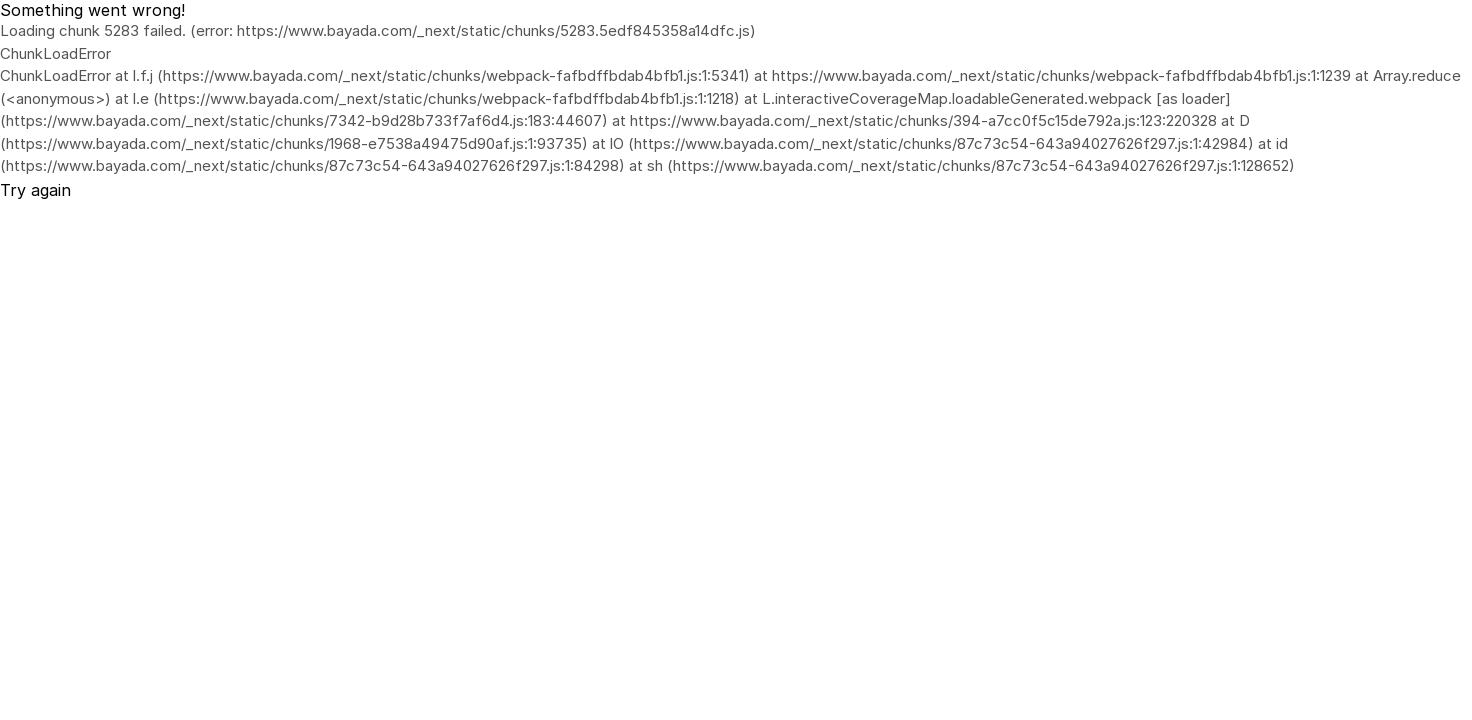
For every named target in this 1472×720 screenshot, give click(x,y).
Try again (35, 190)
